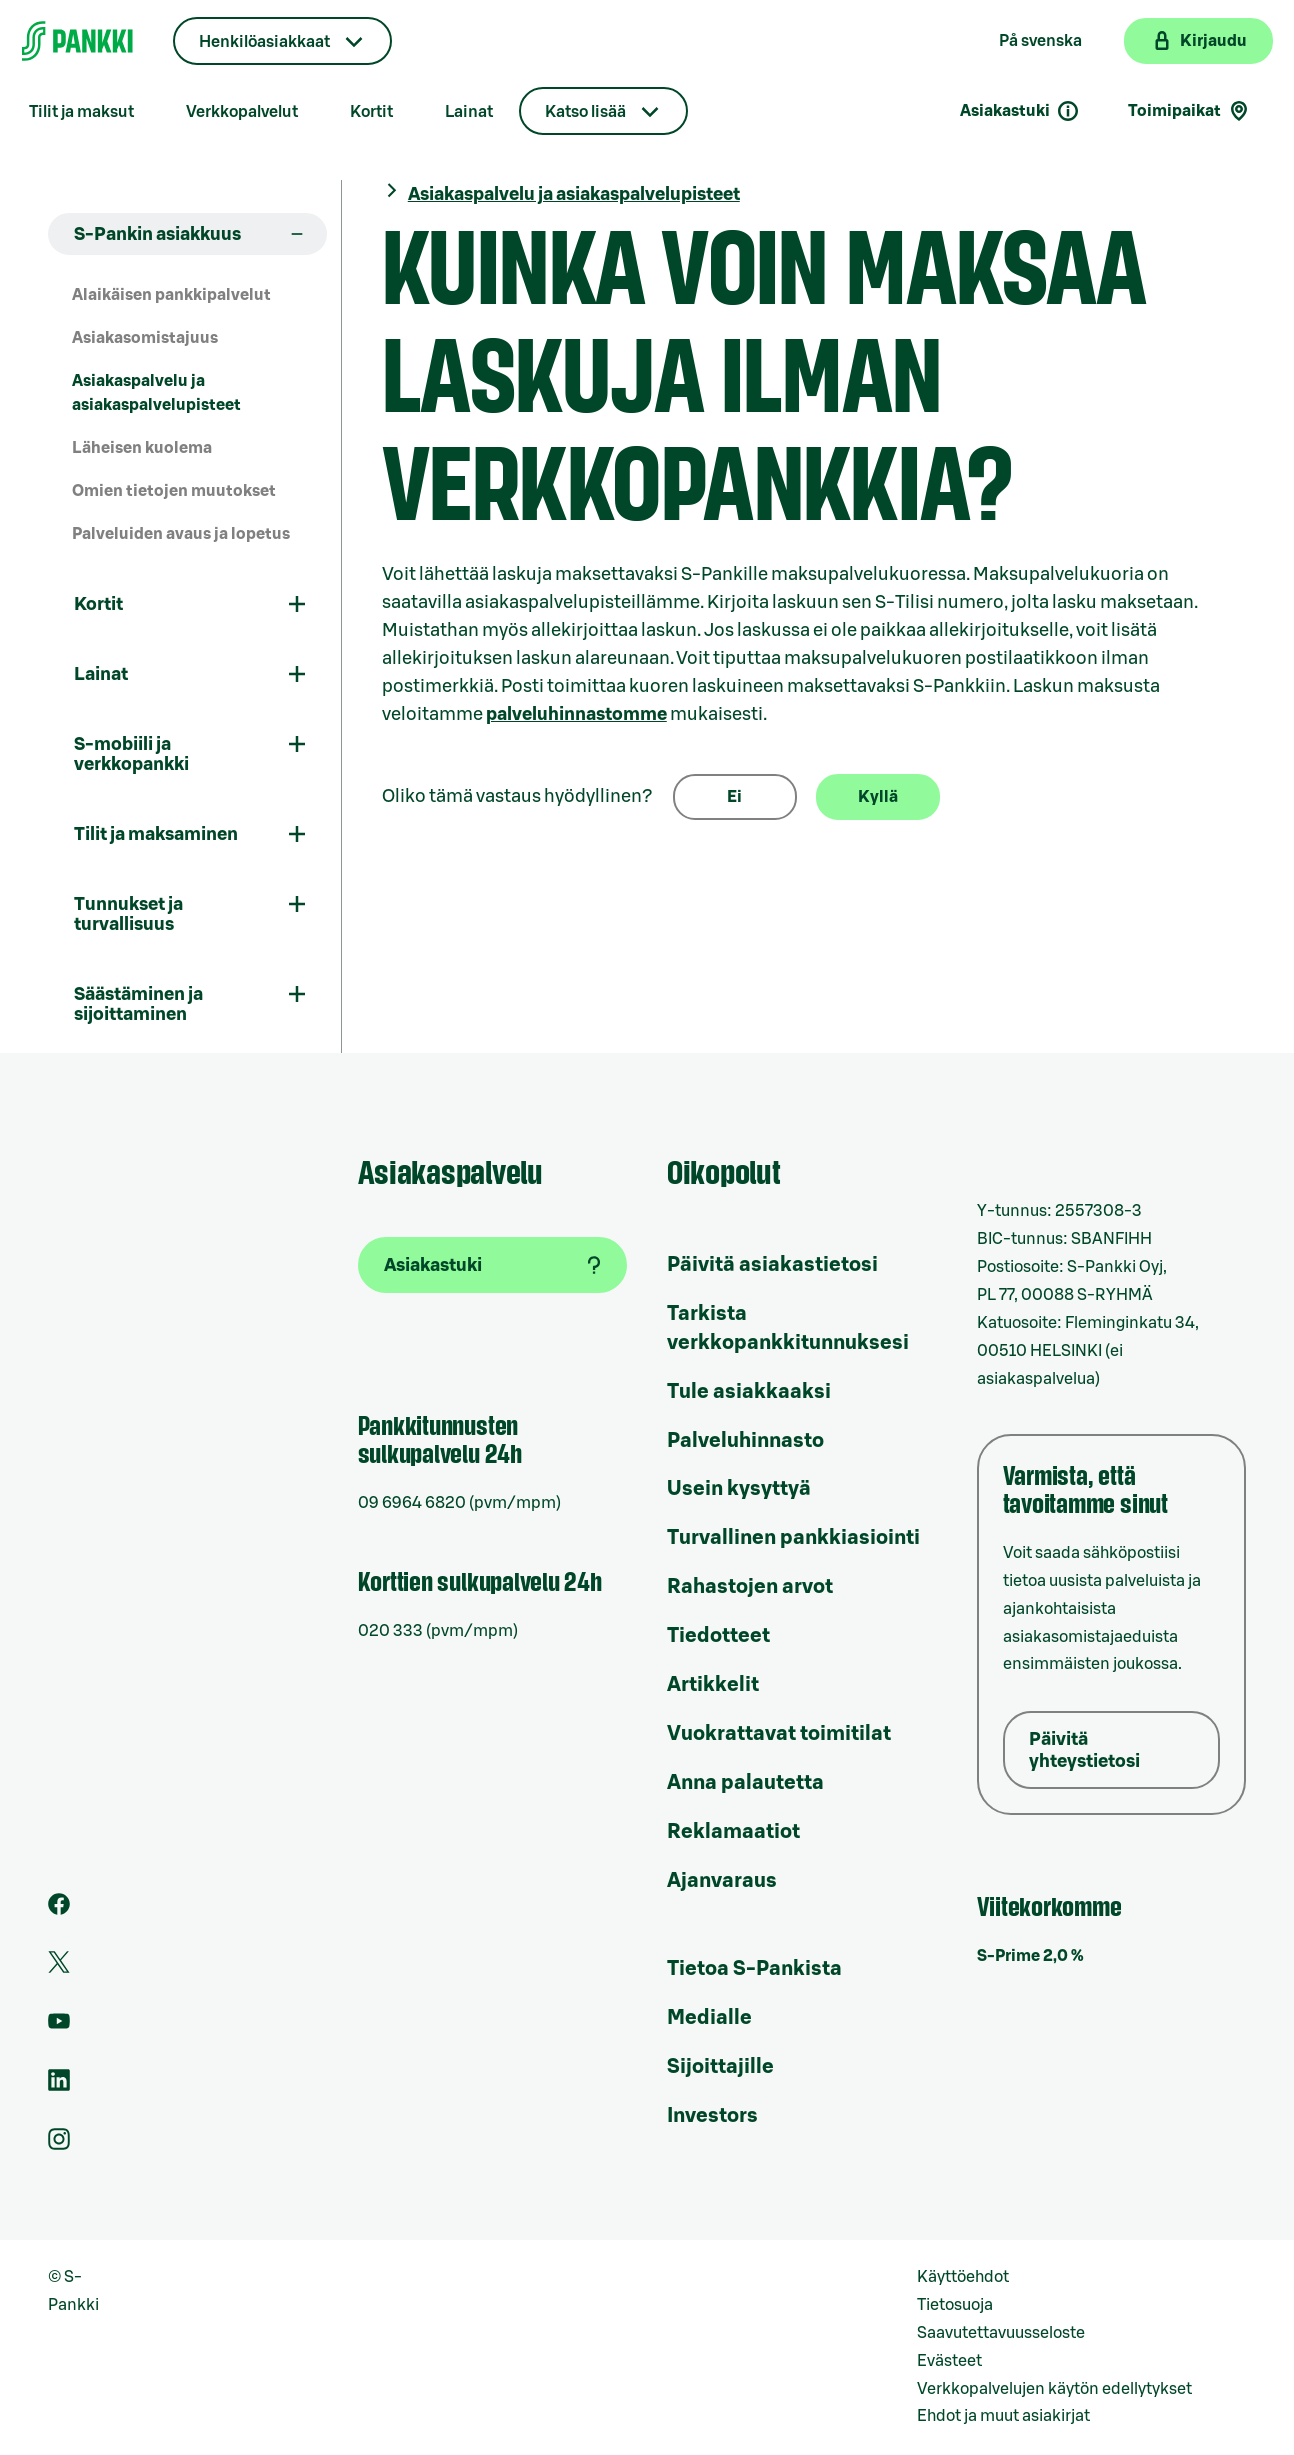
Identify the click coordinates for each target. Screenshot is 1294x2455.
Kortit (371, 112)
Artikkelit (713, 1685)
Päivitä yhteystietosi (1084, 1750)
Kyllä (878, 797)
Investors (712, 2116)
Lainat (469, 112)
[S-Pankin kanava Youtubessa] (59, 2027)
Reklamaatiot (733, 1832)
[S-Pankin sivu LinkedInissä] (59, 2086)
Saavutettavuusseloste (1001, 2333)
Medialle (709, 2018)
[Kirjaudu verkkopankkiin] (1198, 41)
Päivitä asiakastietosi (772, 1265)
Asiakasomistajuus (145, 338)
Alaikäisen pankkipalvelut (171, 295)
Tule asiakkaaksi (749, 1392)
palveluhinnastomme (576, 714)
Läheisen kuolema (142, 448)
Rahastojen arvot (750, 1587)
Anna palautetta (745, 1783)
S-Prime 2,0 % (1030, 1956)
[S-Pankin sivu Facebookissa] (59, 1910)
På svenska (1040, 41)
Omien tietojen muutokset (174, 491)
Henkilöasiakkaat (264, 42)
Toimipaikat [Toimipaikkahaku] (1189, 111)
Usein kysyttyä (739, 1489)
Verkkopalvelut (242, 112)
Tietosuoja (955, 2305)
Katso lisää (585, 112)
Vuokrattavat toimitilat (779, 1734)
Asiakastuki (1020, 111)
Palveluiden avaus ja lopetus (181, 534)
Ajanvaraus (722, 1881)
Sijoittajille (720, 2067)
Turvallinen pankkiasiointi (793, 1538)
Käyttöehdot (963, 2277)
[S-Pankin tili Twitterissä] (59, 1968)
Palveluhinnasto (745, 1441)
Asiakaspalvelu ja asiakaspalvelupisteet (156, 393)
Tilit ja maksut (81, 112)
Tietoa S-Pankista (754, 1969)
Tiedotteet (718, 1636)
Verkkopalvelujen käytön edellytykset (1054, 2389)
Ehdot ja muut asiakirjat (1003, 2416)
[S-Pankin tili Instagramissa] (59, 2145)
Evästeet (949, 2361)
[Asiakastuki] (493, 1265)
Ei (734, 797)
